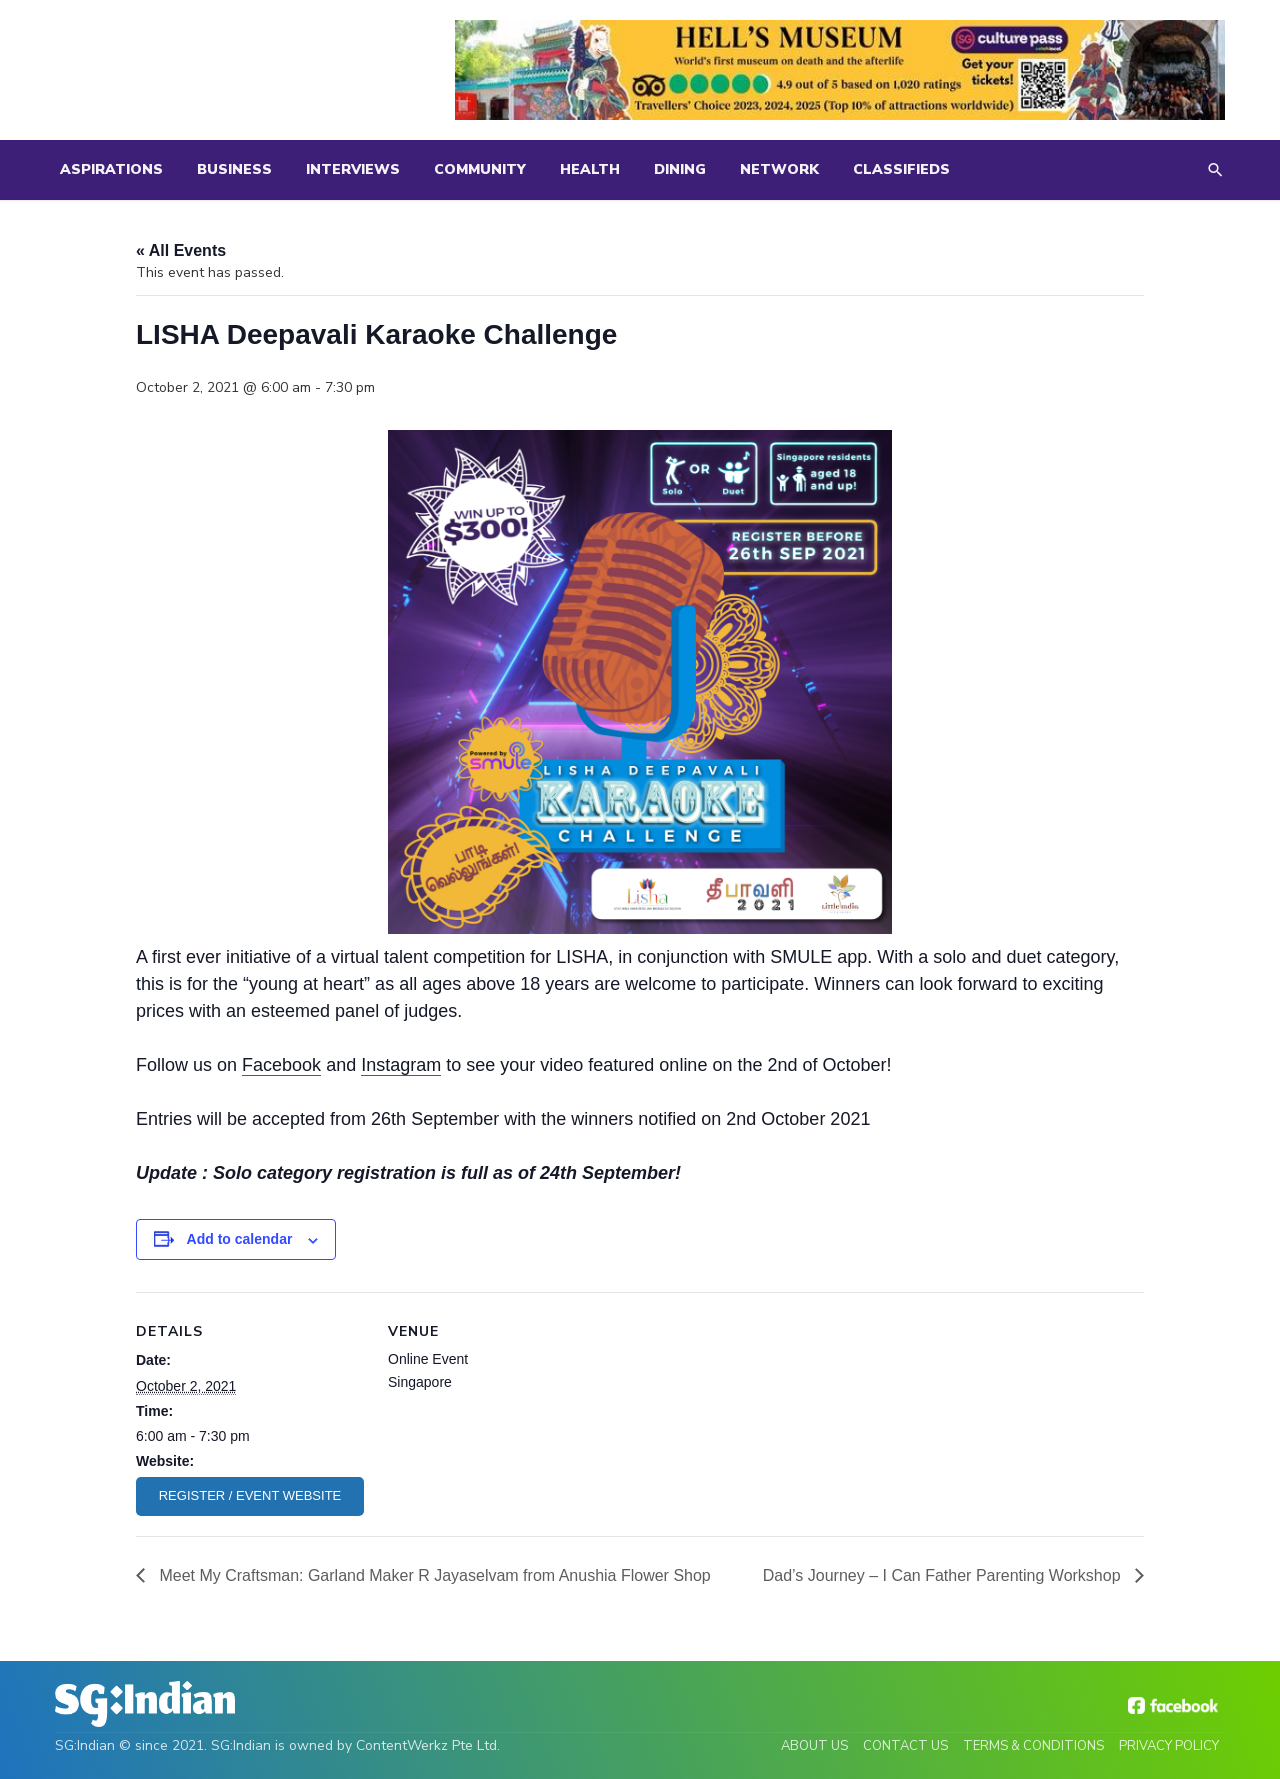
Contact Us (905, 1746)
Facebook (281, 1065)
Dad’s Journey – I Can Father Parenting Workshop (944, 1575)
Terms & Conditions (1033, 1746)
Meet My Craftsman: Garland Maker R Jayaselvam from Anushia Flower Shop (433, 1575)
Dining (680, 169)
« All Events (181, 250)
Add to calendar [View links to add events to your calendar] (240, 1239)
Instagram (401, 1065)
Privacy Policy (1169, 1746)
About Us (814, 1746)
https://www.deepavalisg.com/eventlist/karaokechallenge (250, 1496)
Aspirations (111, 169)
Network (779, 169)
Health (590, 169)
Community (480, 169)
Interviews (353, 169)
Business (234, 169)
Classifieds (901, 169)
